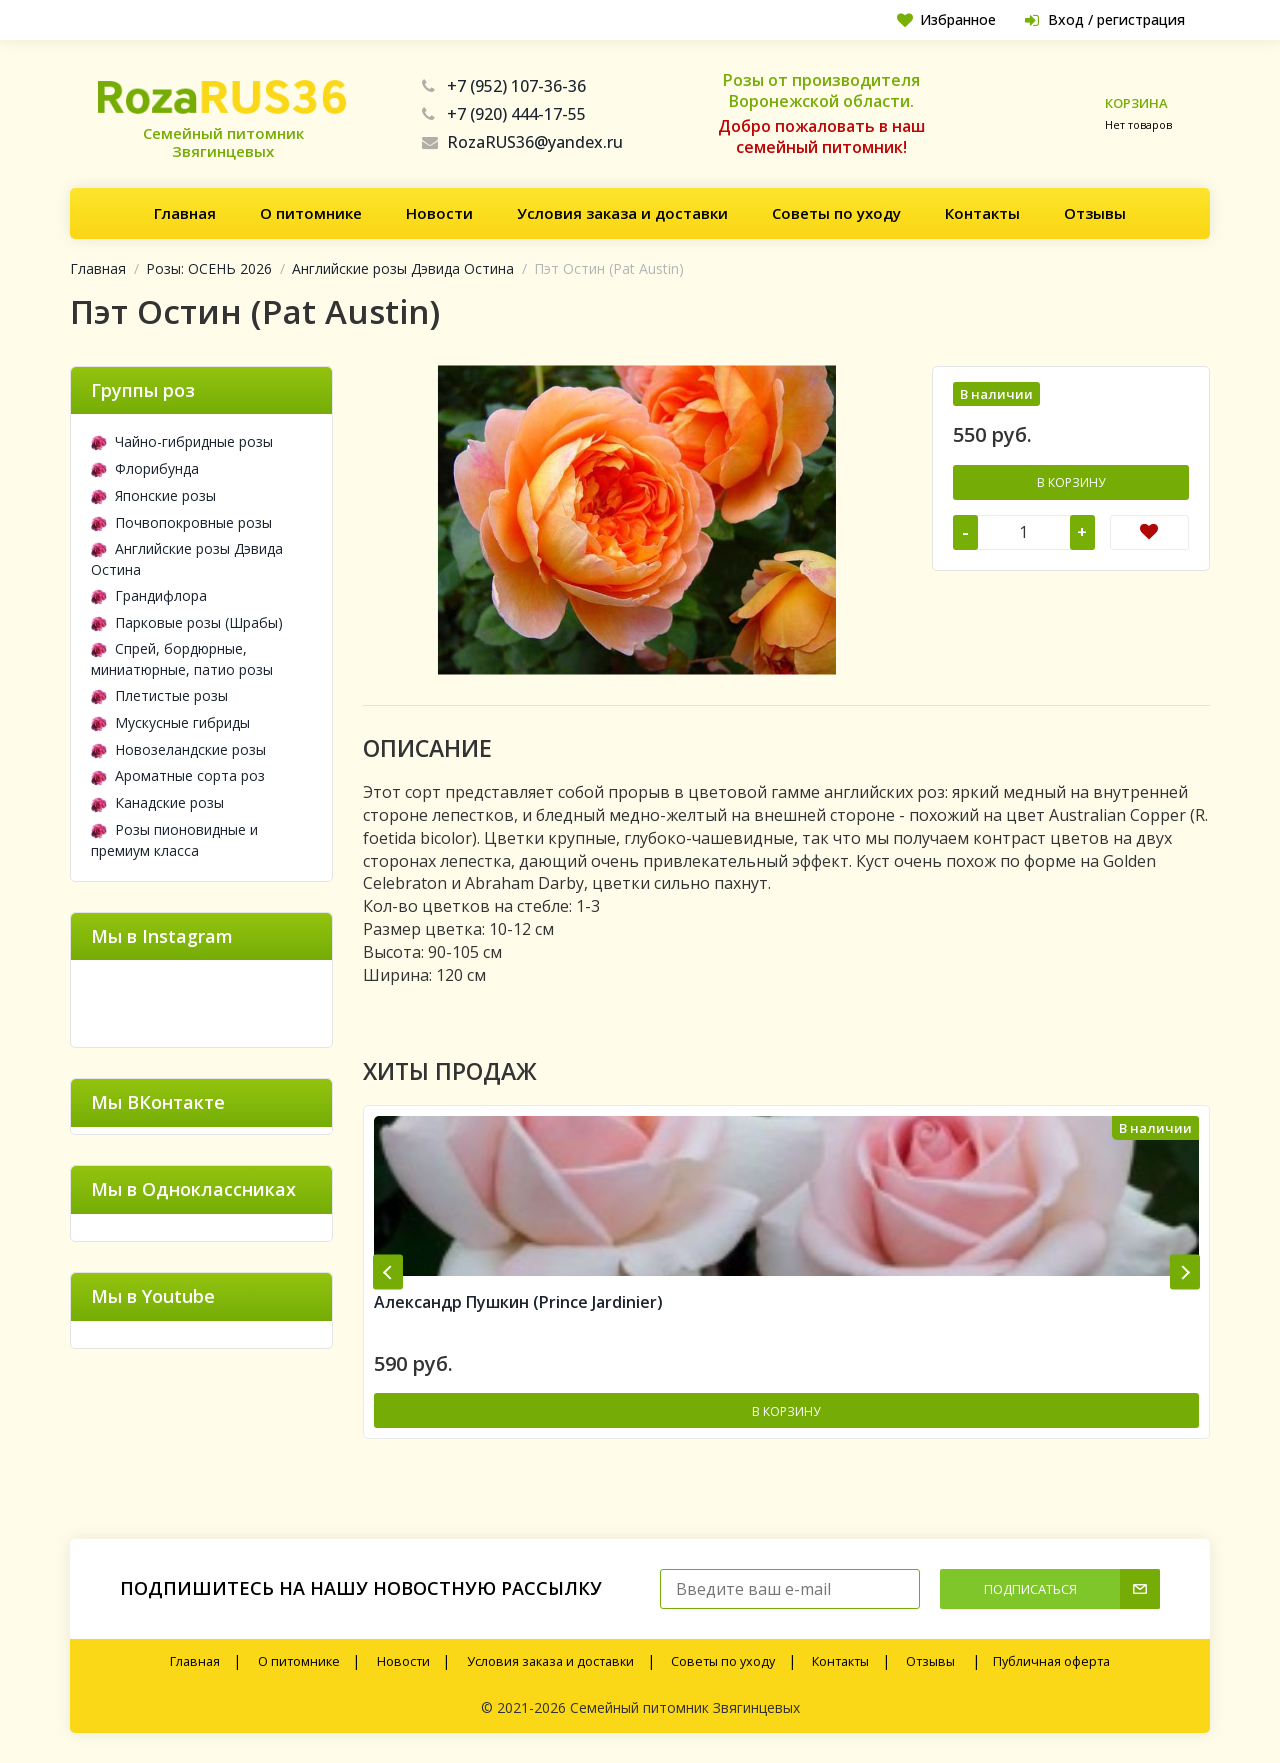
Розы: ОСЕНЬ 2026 (209, 268)
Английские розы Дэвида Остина (403, 268)
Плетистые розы (159, 695)
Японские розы (153, 495)
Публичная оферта (1051, 1661)
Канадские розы (157, 802)
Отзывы (1095, 213)
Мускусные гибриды (170, 722)
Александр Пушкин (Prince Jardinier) (518, 1302)
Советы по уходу (836, 213)
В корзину (1071, 482)
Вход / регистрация (1105, 19)
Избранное (946, 19)
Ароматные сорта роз (178, 775)
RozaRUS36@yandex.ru (522, 142)
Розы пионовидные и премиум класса (174, 840)
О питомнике (311, 213)
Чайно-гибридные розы (182, 441)
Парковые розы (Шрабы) (187, 622)
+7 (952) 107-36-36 (504, 86)
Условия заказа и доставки (622, 213)
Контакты (982, 213)
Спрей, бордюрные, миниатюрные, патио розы (182, 659)
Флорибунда (145, 468)
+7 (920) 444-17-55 (504, 114)
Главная (185, 213)
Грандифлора (149, 595)
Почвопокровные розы (181, 522)
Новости (439, 213)
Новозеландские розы (178, 749)
